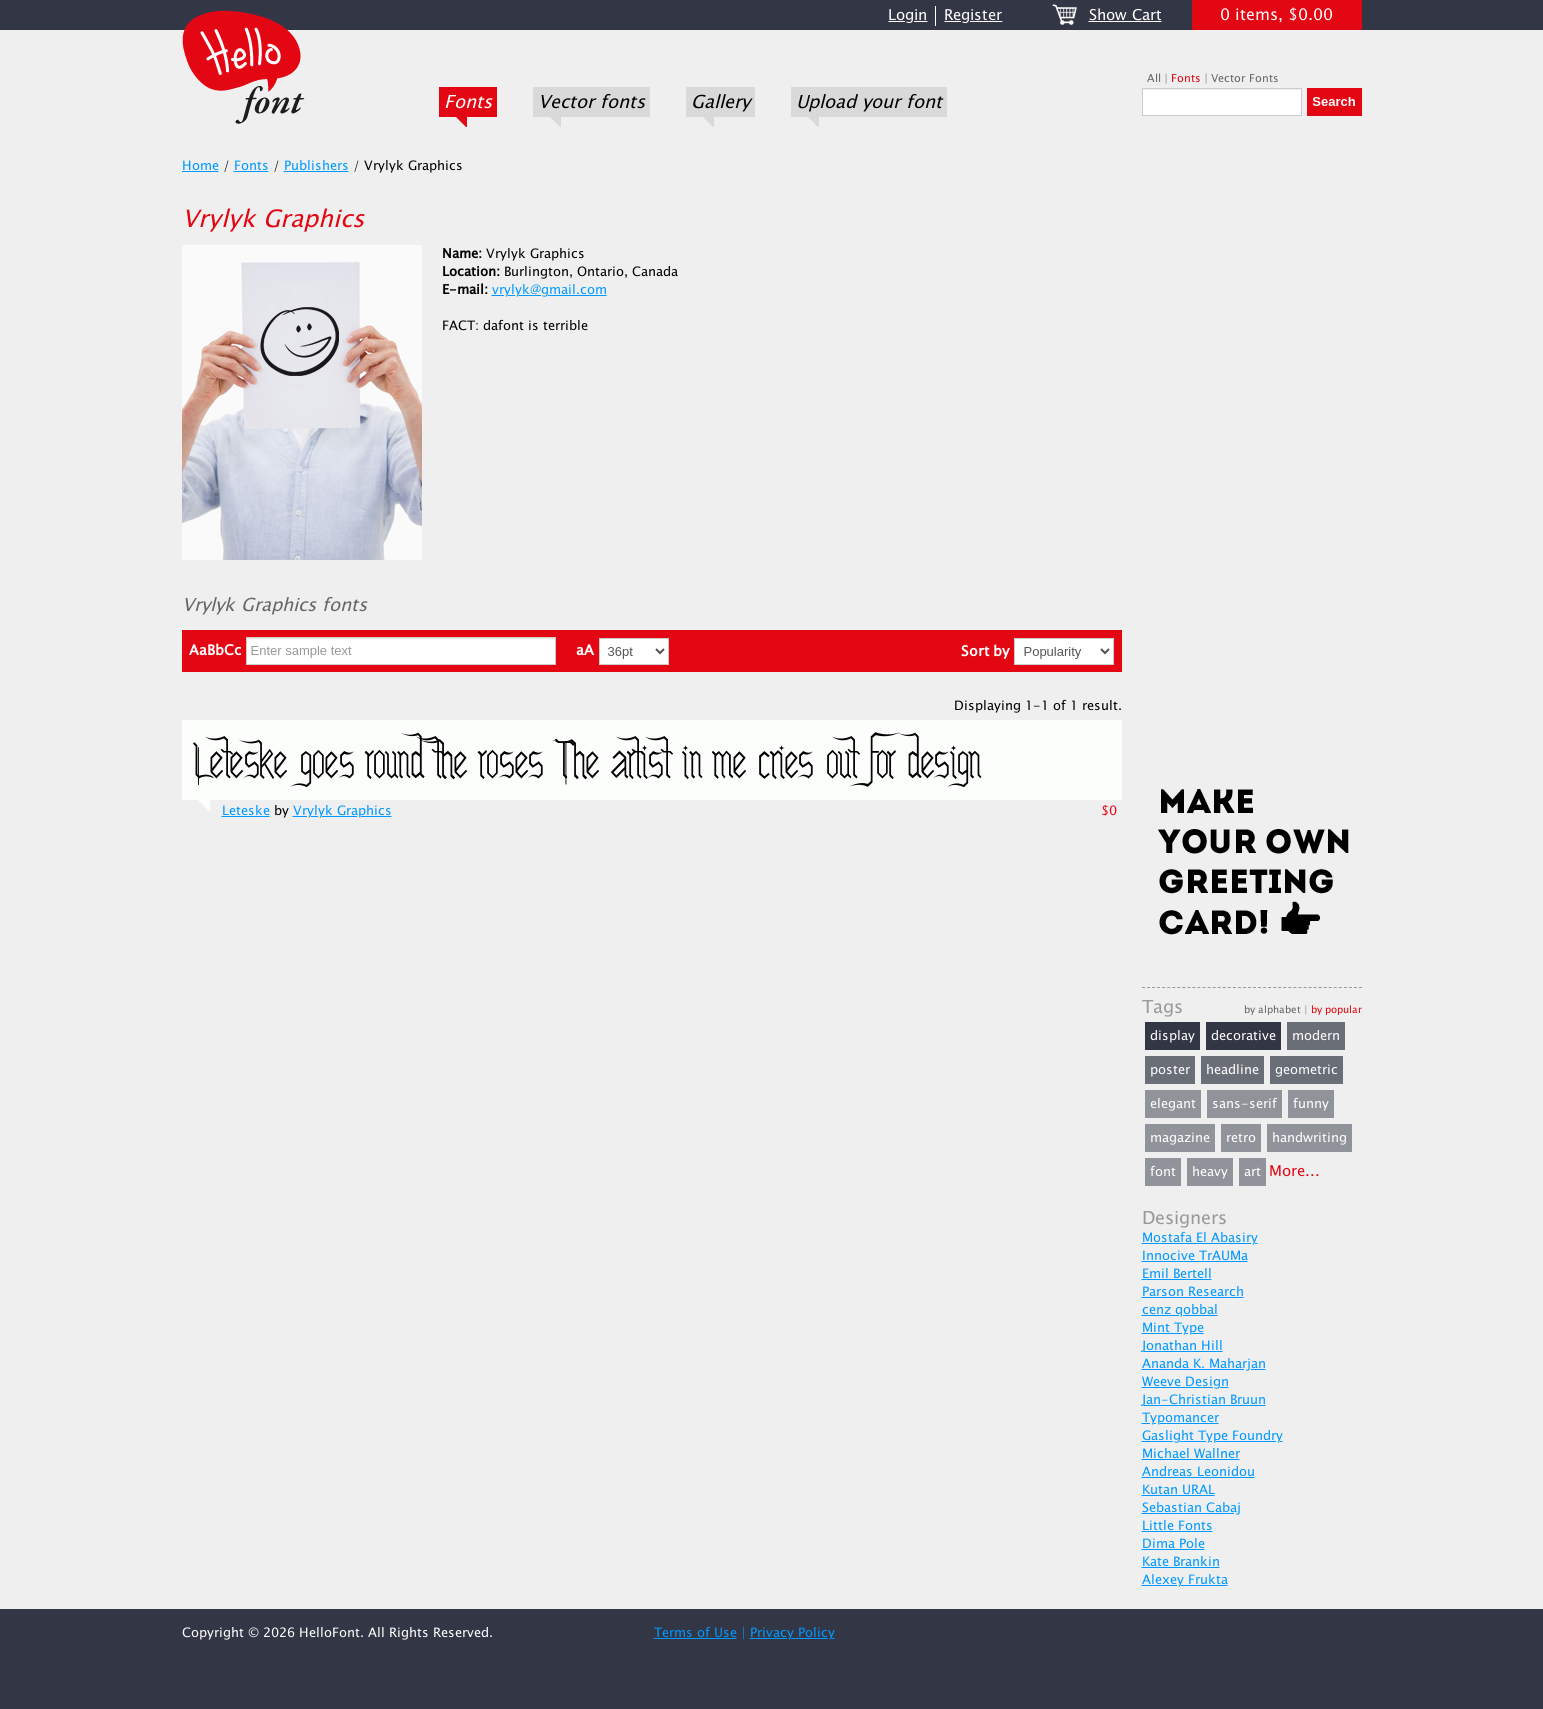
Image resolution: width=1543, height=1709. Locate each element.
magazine (1180, 1138)
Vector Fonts (1245, 78)
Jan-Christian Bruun (1204, 1400)
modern (1316, 1036)
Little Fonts (1177, 1526)
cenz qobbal (1180, 1310)
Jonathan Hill (1182, 1346)
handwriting (1309, 1138)
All (1154, 78)
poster (1170, 1070)
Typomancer (1180, 1418)
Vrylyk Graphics (342, 811)
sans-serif (1244, 1104)
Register (973, 15)
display (1172, 1036)
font (1163, 1172)
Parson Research (1193, 1292)
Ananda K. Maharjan (1204, 1364)
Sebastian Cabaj (1191, 1508)
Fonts (468, 102)
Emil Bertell (1177, 1274)
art (1252, 1172)
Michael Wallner (1191, 1454)
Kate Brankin (1181, 1562)
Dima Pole (1173, 1544)
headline (1232, 1070)
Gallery (720, 102)
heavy (1210, 1172)
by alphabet (1272, 1009)
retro (1241, 1138)
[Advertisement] (1252, 457)
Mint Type (1173, 1328)
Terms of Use (695, 1633)
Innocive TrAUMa (1195, 1256)
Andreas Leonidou (1198, 1472)
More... (1294, 1171)
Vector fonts (591, 102)
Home (200, 166)
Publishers (316, 166)
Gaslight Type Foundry (1212, 1436)
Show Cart (1125, 15)
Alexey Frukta (1185, 1580)
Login (907, 15)
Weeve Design (1185, 1382)
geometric (1306, 1070)
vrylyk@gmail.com (549, 290)
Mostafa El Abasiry (1200, 1238)
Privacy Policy (792, 1633)
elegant (1173, 1104)
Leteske (246, 811)
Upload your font (869, 102)
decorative (1243, 1036)
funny (1311, 1104)
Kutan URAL (1178, 1490)
